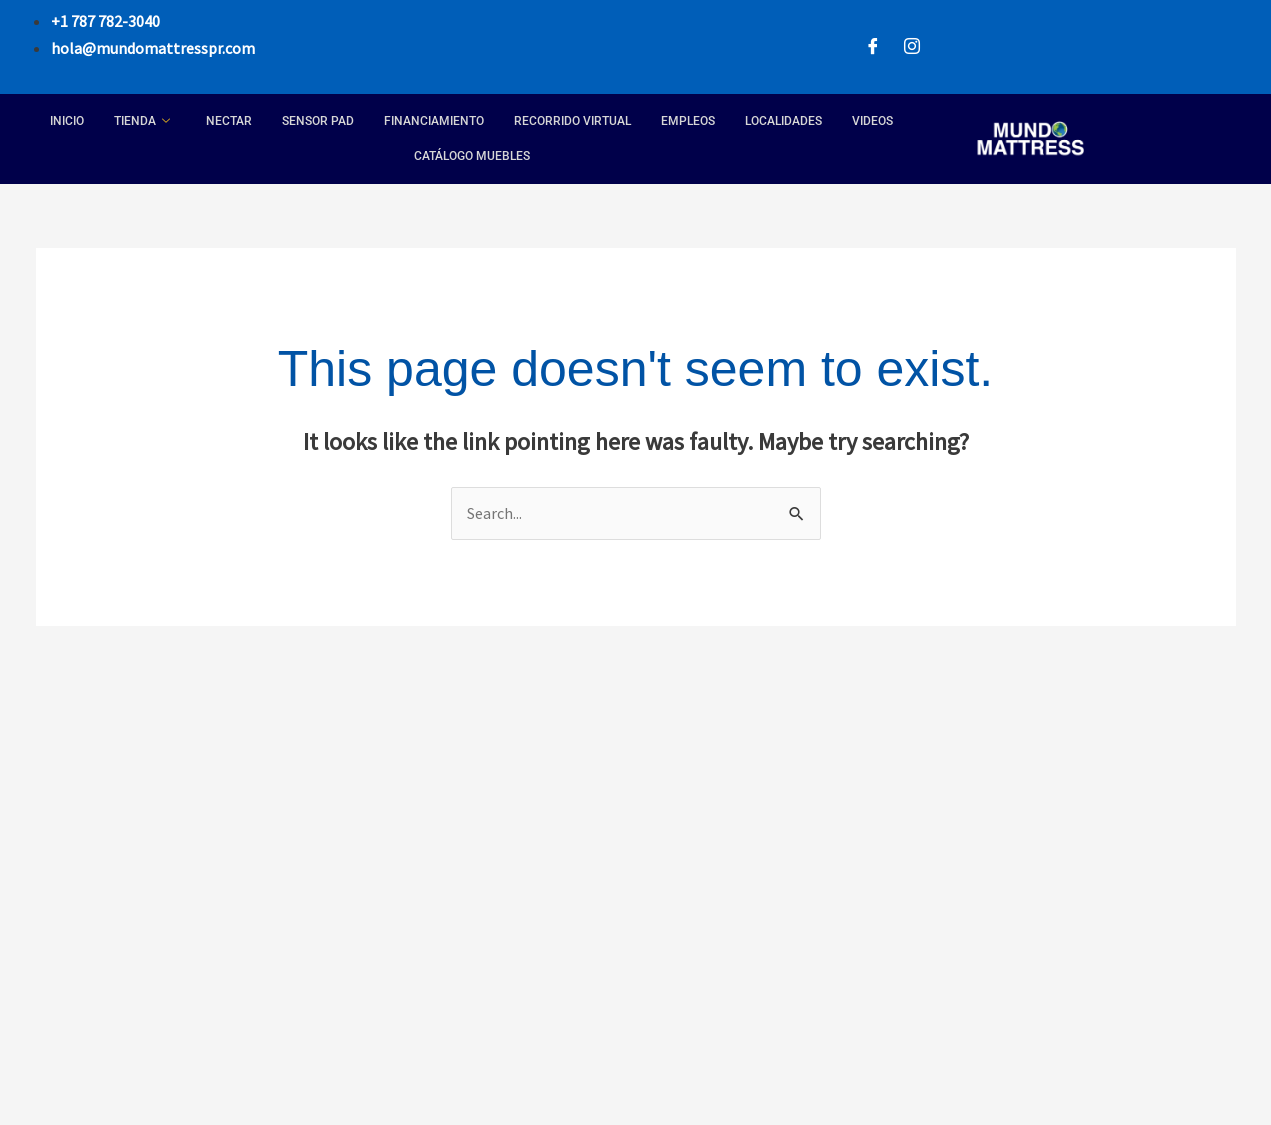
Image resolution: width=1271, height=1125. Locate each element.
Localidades (783, 121)
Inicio (67, 121)
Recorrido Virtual (572, 121)
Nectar (229, 121)
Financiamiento (434, 121)
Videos (872, 121)
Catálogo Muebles (472, 156)
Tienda (142, 121)
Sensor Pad (318, 121)
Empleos (688, 121)
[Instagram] (912, 47)
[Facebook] (873, 47)
